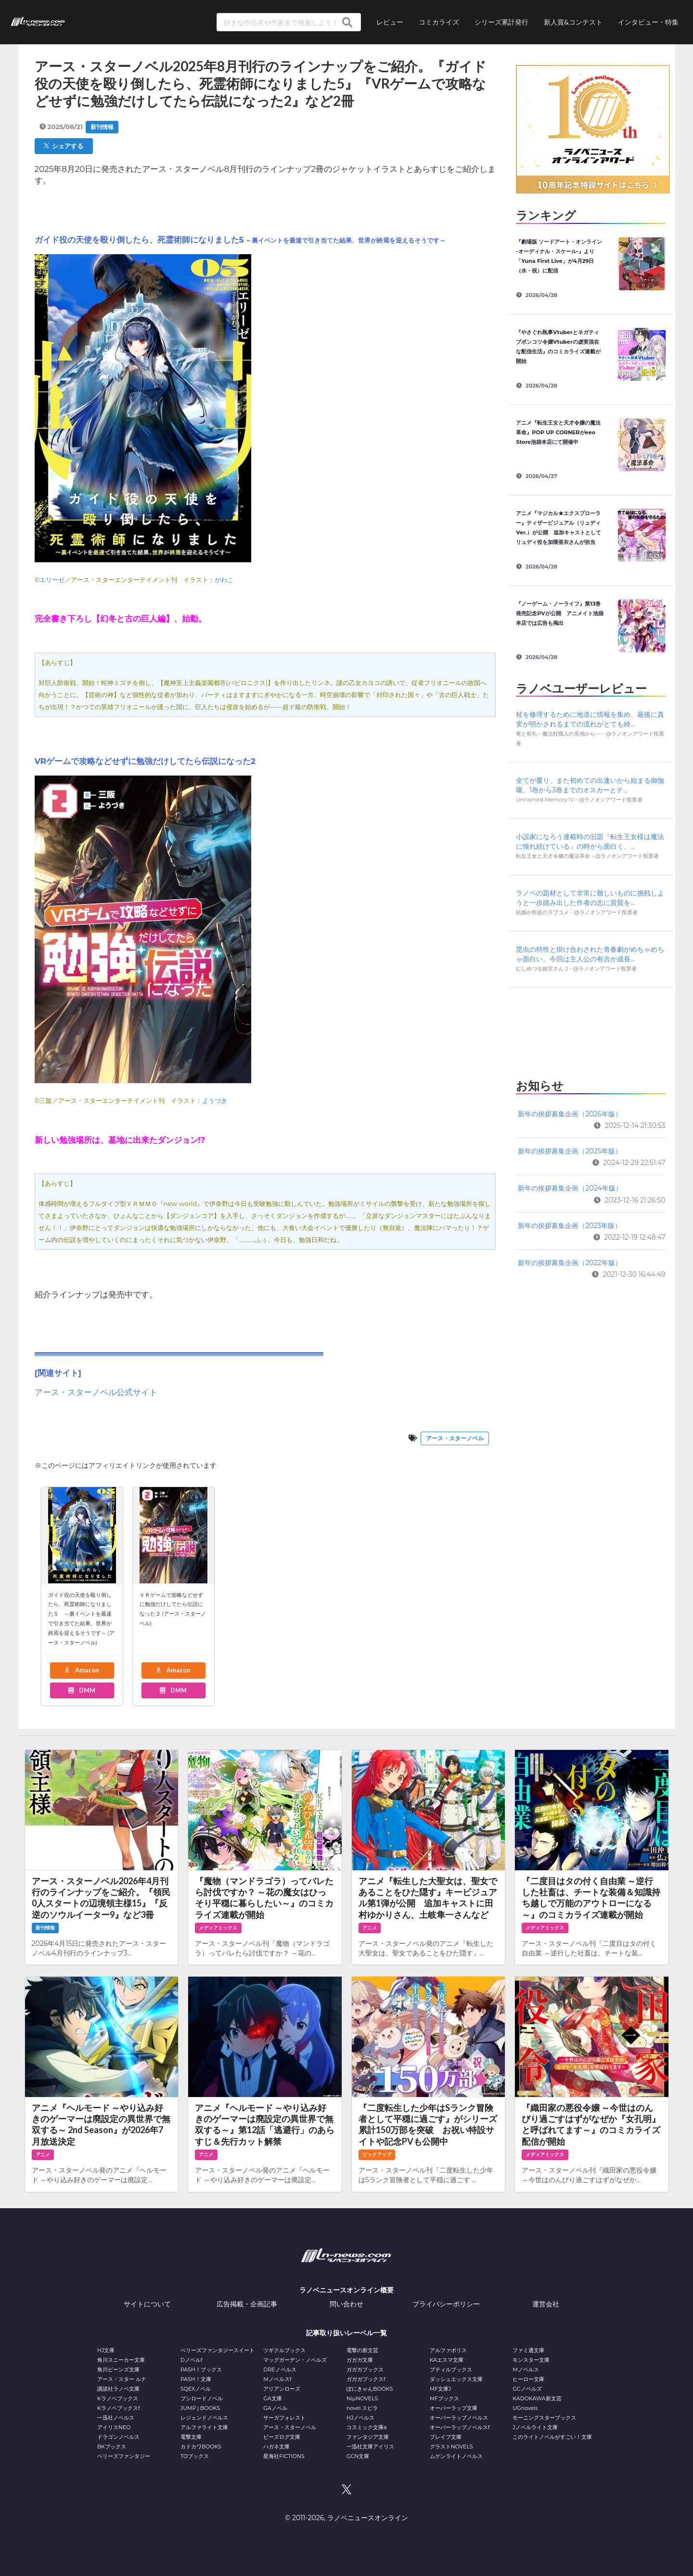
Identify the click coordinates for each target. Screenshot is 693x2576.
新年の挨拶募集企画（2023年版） (569, 1225)
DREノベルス (279, 2369)
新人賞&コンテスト (573, 22)
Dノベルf (191, 2359)
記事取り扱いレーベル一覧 (346, 2333)
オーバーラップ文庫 (453, 2408)
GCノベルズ (527, 2388)
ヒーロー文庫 (528, 2379)
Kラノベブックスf (118, 2408)
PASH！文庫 (195, 2379)
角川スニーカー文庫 (121, 2359)
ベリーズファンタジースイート (217, 2350)
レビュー (389, 22)
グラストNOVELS (451, 2446)
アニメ (369, 1928)
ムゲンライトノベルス (456, 2456)
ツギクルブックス (284, 2350)
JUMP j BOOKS (200, 2408)
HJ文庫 (106, 2350)
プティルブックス (451, 2369)
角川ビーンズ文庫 (118, 2369)
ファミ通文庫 (528, 2350)
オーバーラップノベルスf (460, 2427)
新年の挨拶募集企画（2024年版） (570, 1188)
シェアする (63, 146)
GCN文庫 (357, 2456)
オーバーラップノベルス (459, 2417)
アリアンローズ (281, 2388)
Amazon (81, 1670)
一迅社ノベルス (115, 2417)
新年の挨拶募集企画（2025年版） (569, 1151)
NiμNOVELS (362, 2398)
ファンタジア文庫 (367, 2437)
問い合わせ (346, 2304)
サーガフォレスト (284, 2417)
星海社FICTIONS (284, 2456)
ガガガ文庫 (359, 2359)
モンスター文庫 (531, 2359)
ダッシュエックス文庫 (456, 2379)
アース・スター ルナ (121, 2379)
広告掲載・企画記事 (247, 2304)
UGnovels (525, 2408)
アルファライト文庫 (204, 2427)
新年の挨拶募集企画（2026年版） (570, 1114)
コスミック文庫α (366, 2427)
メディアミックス (218, 1928)
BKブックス (111, 2446)
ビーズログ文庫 (281, 2437)
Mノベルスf (277, 2379)
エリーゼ (51, 579)
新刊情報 (102, 126)
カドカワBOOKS (200, 2446)
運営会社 (545, 2304)
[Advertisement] (590, 1030)
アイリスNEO (114, 2427)
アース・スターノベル (455, 1438)
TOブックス (194, 2456)
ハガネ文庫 (276, 2446)
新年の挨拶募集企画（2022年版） (569, 1262)
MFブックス (444, 2398)
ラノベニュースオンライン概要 (346, 2290)
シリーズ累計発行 (501, 22)
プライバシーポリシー (446, 2304)
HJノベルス (360, 2417)
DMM (81, 1690)
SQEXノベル (195, 2388)
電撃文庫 (191, 2437)
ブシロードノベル (201, 2398)
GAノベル (275, 2408)
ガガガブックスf (365, 2379)
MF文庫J (440, 2388)
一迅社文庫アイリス (370, 2446)
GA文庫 (272, 2398)
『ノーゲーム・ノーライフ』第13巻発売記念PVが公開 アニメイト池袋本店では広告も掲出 (559, 613)
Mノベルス (526, 2369)
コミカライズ (439, 22)
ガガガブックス (365, 2369)
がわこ (224, 579)
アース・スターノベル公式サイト (96, 1392)
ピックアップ (376, 2154)
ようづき (214, 1100)
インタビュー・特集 (648, 22)
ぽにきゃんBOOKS (369, 2388)
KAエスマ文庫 (446, 2359)
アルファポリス (448, 2350)
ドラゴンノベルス (118, 2437)
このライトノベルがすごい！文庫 (552, 2437)
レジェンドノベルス (204, 2417)
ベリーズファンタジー (123, 2456)
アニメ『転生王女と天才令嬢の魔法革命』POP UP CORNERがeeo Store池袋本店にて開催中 (558, 432)
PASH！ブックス (201, 2369)
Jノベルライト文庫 (535, 2427)
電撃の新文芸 (362, 2350)
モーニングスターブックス (544, 2417)
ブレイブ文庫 (446, 2437)
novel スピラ (362, 2408)
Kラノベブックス (117, 2398)
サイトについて (147, 2304)
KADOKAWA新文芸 (537, 2398)
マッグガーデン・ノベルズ (295, 2359)
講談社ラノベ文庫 (118, 2388)
